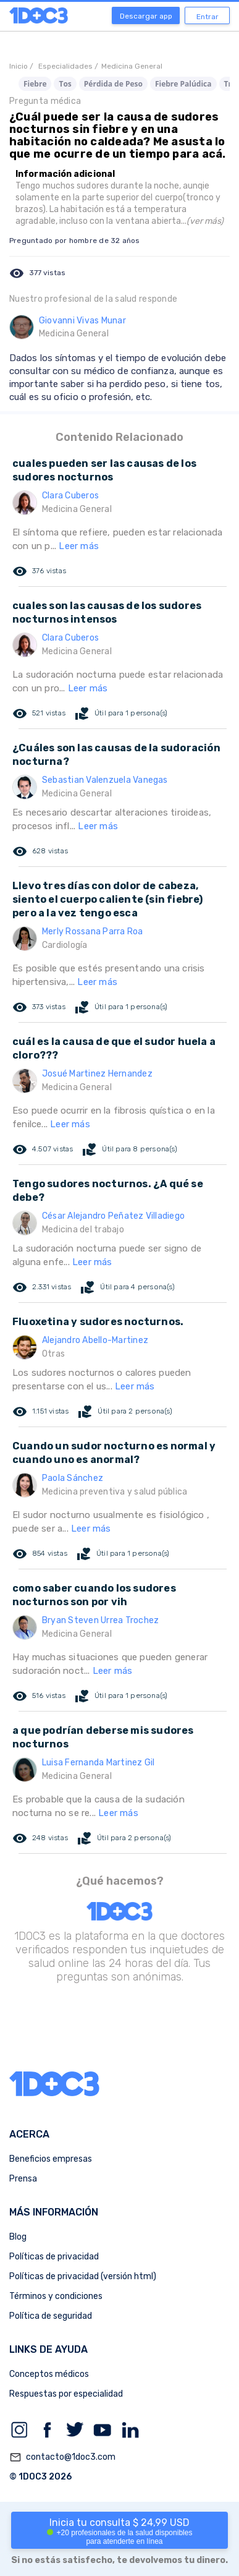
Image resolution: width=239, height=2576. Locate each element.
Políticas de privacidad (54, 2256)
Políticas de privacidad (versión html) (82, 2276)
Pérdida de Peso (113, 84)
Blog (18, 2237)
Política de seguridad (50, 2316)
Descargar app (146, 16)
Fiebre (34, 84)
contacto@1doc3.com (62, 2457)
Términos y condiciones (56, 2296)
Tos (65, 84)
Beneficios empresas (50, 2159)
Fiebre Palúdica (183, 84)
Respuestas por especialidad (66, 2394)
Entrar (207, 16)
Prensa (23, 2178)
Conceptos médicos (49, 2374)
